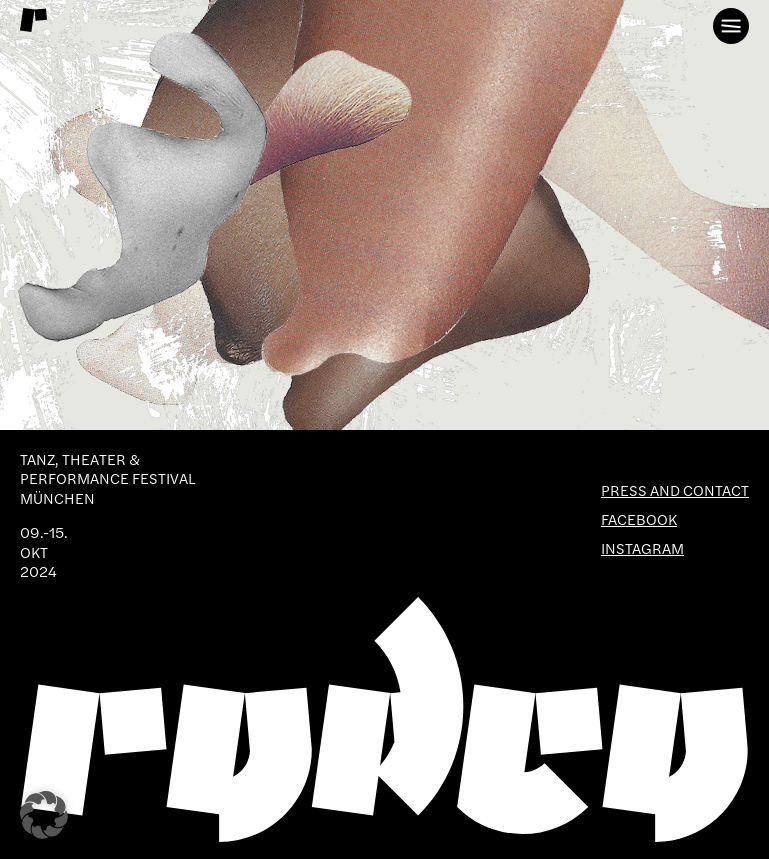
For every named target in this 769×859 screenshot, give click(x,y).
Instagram (642, 548)
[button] (44, 815)
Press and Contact (675, 490)
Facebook (639, 519)
